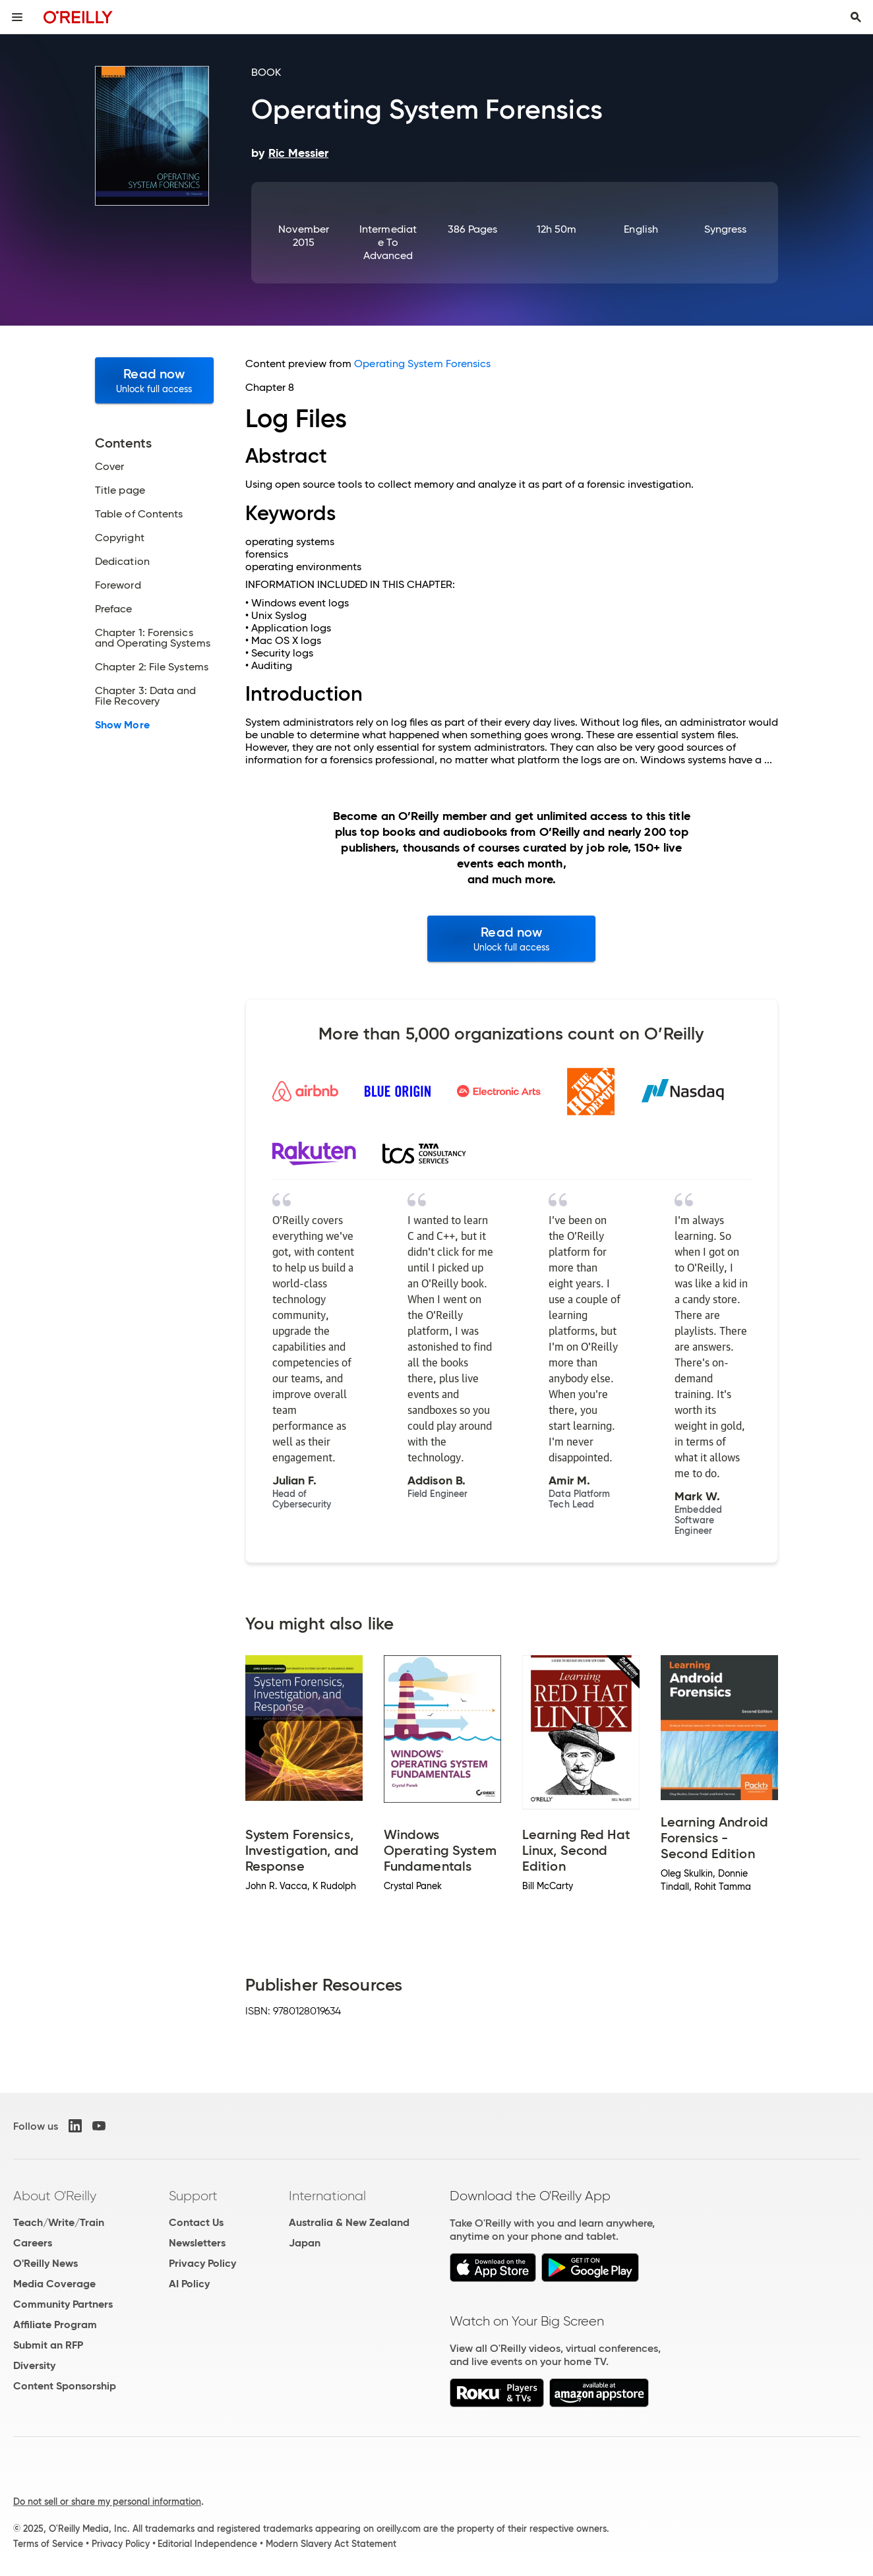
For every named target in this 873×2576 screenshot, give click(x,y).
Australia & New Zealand (349, 2222)
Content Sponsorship (64, 2386)
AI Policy (189, 2284)
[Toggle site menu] (17, 17)
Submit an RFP (48, 2345)
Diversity (34, 2365)
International (327, 2196)
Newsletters (197, 2243)
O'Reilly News (45, 2263)
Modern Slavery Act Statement (331, 2544)
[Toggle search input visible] (856, 17)
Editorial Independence (207, 2544)
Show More (122, 725)
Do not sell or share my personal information (107, 2501)
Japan (304, 2243)
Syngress (725, 229)
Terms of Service (48, 2544)
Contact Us (196, 2222)
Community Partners (63, 2304)
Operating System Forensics (422, 363)
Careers (32, 2243)
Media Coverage (54, 2284)
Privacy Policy (202, 2263)
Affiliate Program (55, 2324)
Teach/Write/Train (58, 2222)
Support (193, 2196)
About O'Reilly (54, 2196)
